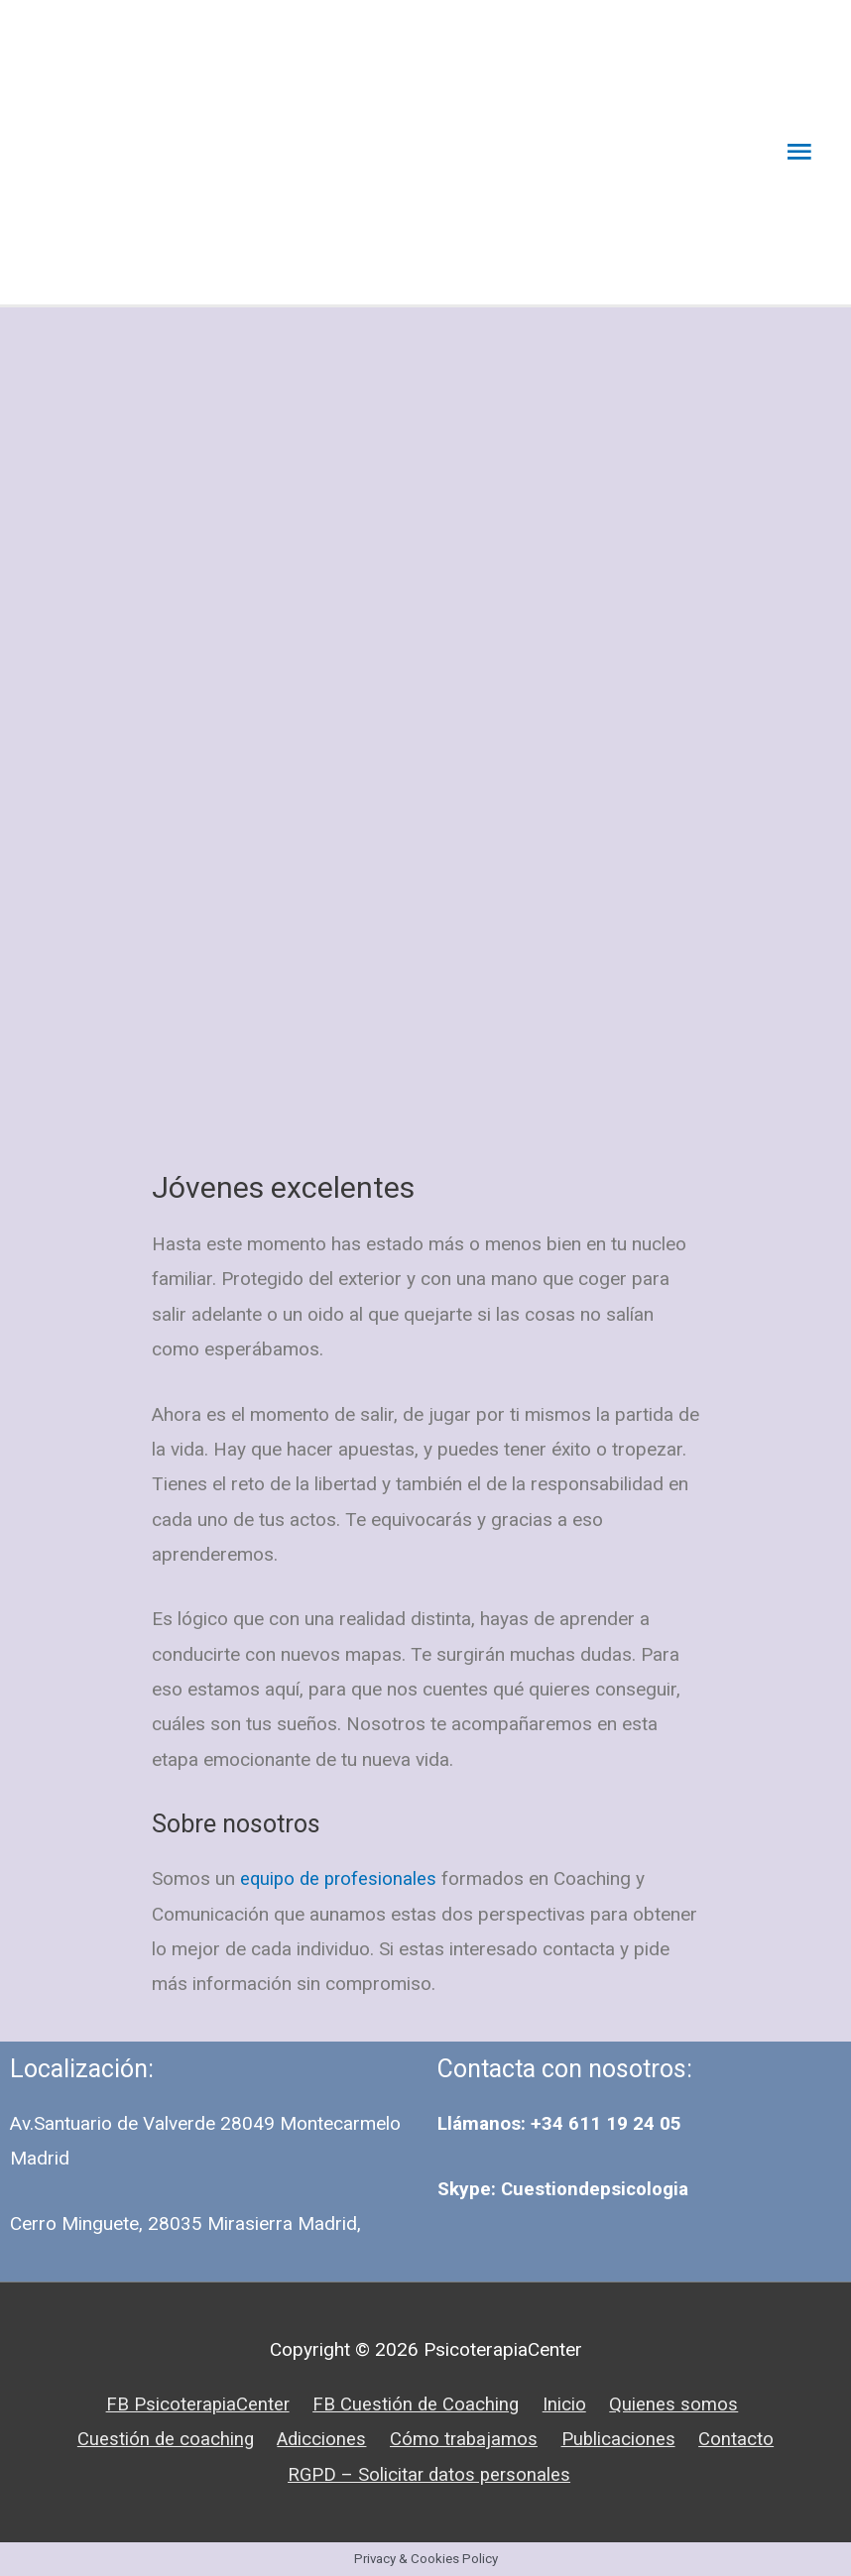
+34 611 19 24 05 (606, 2124)
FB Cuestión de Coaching (415, 2404)
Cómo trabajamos (466, 2438)
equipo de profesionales (340, 1879)
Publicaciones (621, 2438)
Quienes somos (675, 2404)
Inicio (565, 2404)
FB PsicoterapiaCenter (194, 2404)
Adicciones (321, 2438)
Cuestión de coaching (162, 2438)
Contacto (741, 2438)
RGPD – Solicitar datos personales (430, 2474)
